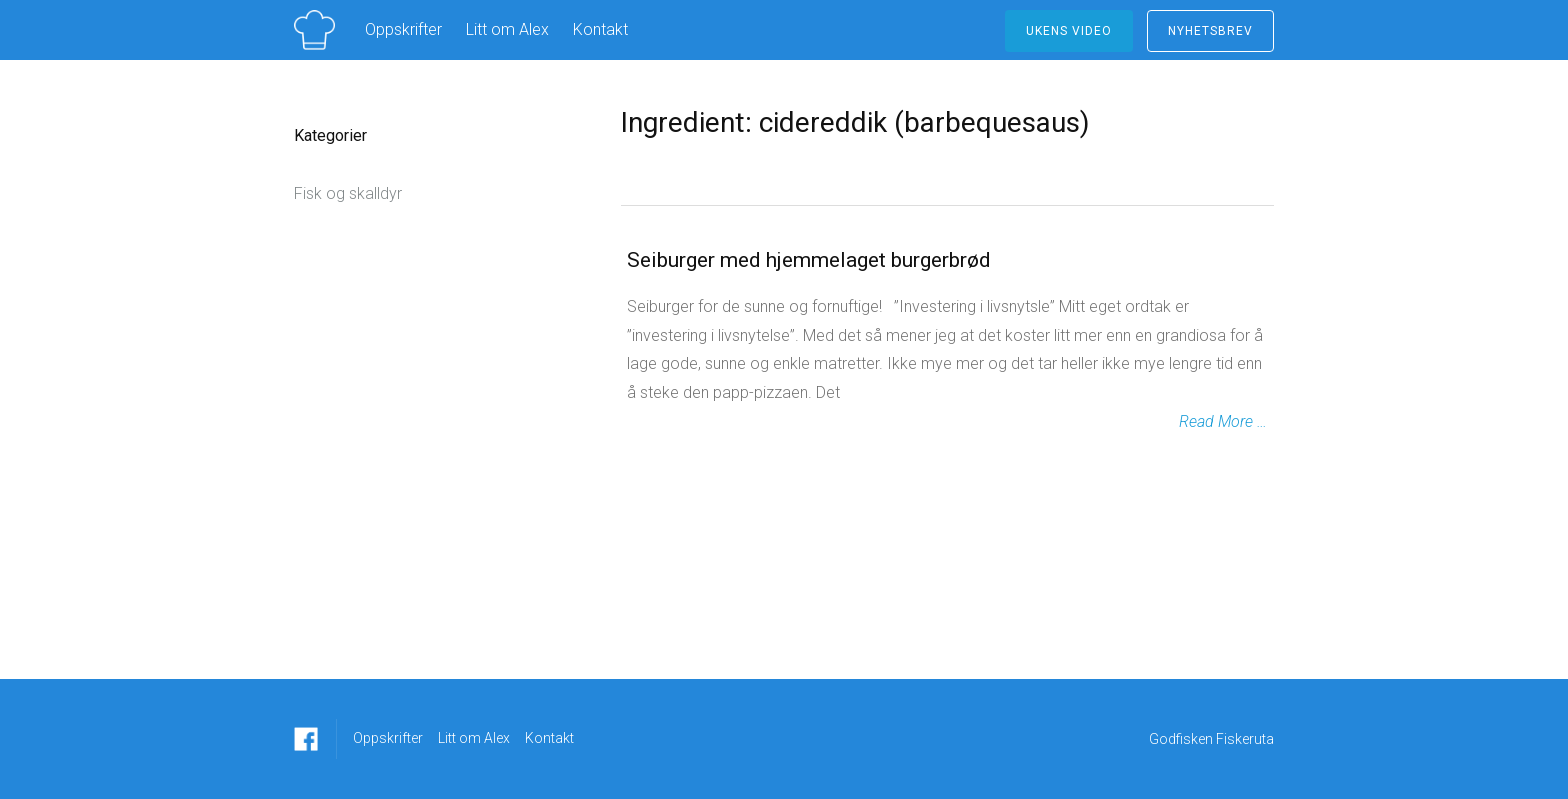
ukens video (1069, 31)
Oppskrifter (403, 29)
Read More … (1223, 421)
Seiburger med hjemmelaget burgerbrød (809, 260)
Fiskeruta (1245, 739)
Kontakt (600, 29)
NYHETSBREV (1210, 31)
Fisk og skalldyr (348, 193)
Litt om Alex (507, 29)
